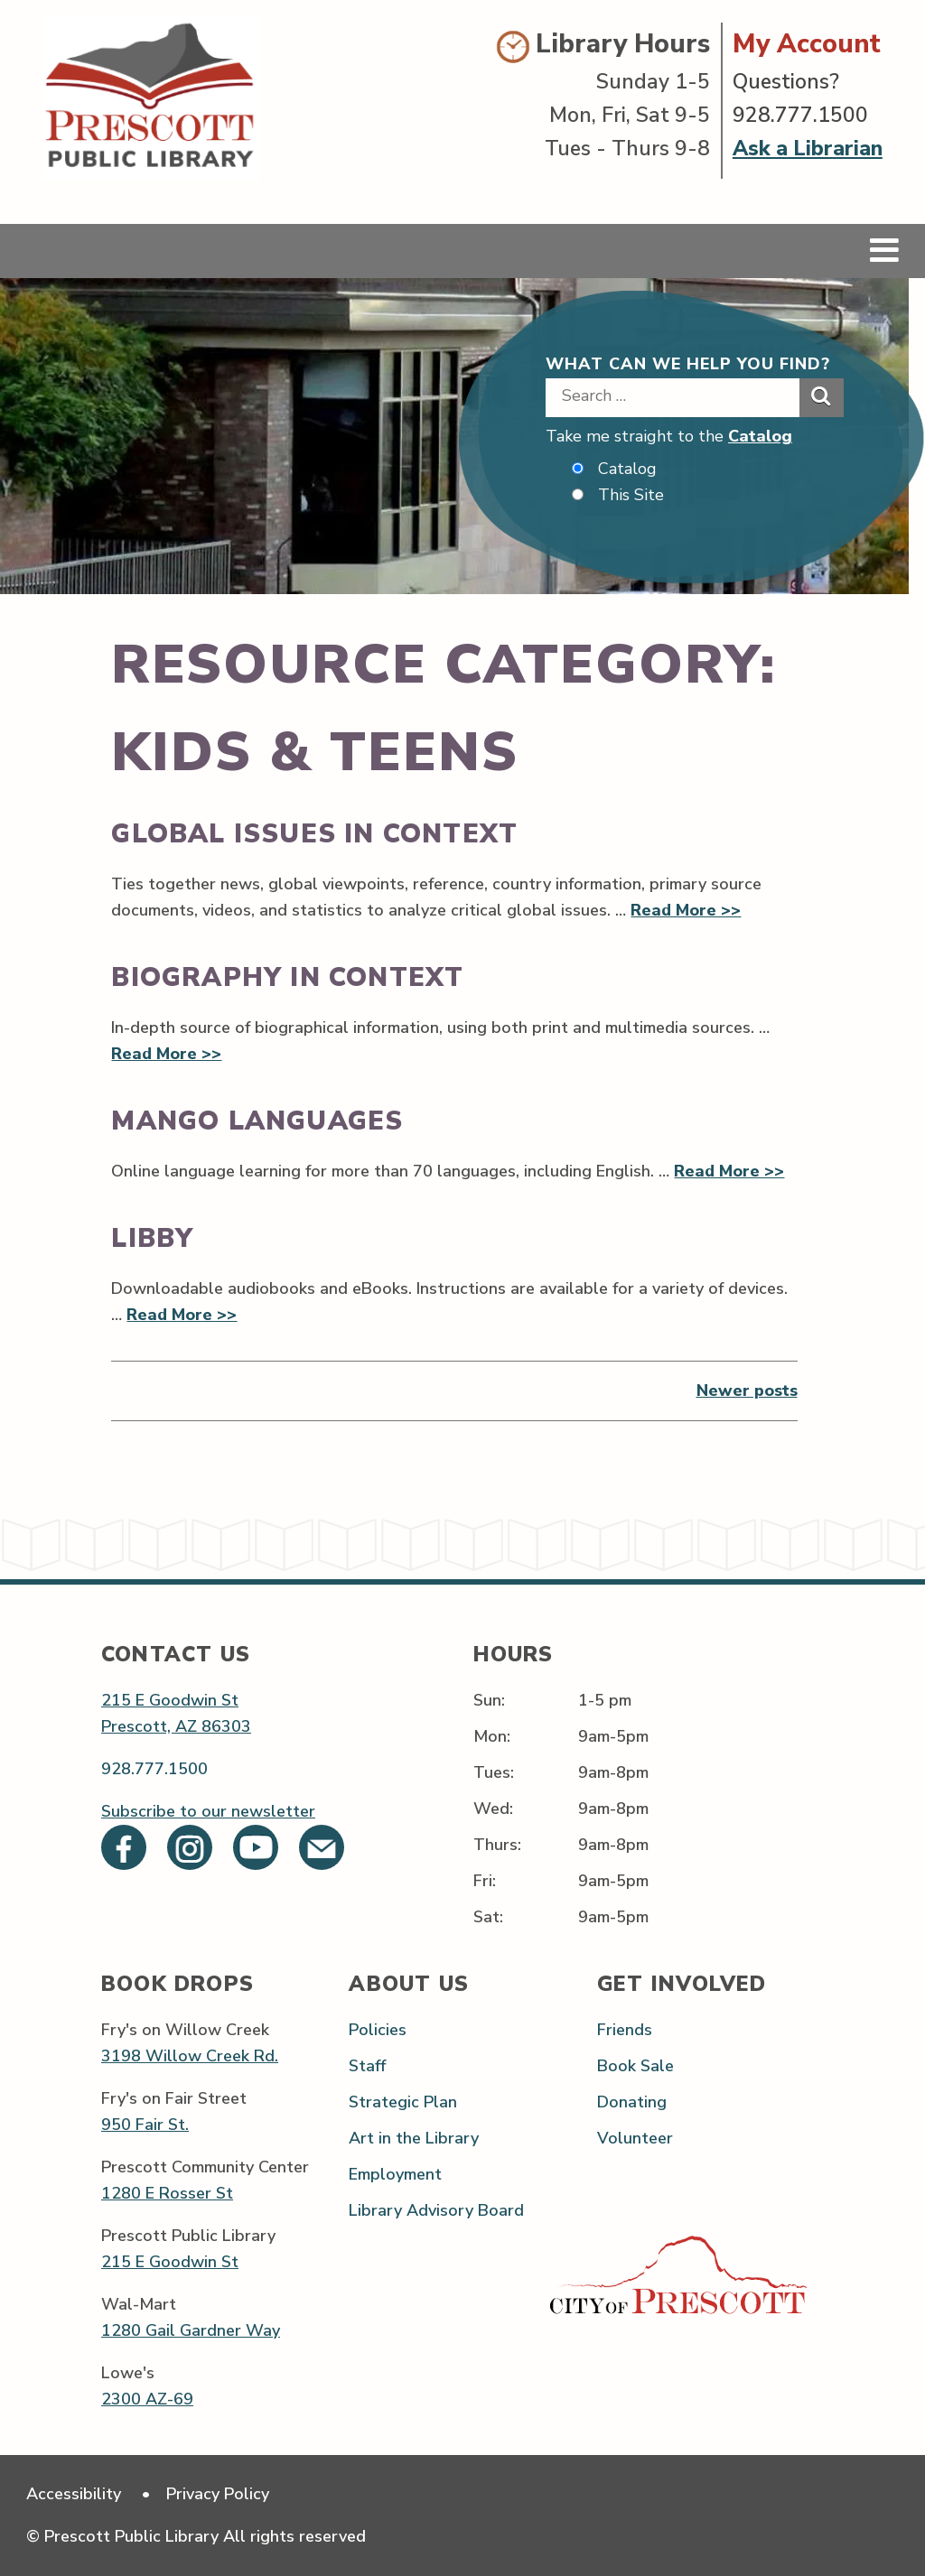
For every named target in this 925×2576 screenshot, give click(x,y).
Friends (624, 2030)
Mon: (491, 1736)
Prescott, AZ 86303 (176, 1726)
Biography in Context (287, 977)
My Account (807, 43)
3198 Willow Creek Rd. (189, 2056)
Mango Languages (257, 1121)
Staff (367, 2066)
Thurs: (497, 1844)
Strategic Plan (403, 2102)
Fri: (484, 1881)
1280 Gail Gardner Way (190, 2330)
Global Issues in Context (314, 833)
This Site (631, 495)
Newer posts (747, 1390)
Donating (632, 2102)
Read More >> (686, 910)
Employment (395, 2174)
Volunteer (635, 2138)
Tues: (493, 1772)
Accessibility (73, 2494)
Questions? (786, 82)
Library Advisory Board (436, 2210)
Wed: (493, 1808)
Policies (377, 2030)
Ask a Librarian (808, 149)
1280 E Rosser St (167, 2193)
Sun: (489, 1700)
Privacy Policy (217, 2494)
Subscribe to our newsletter (208, 1811)
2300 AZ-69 (147, 2399)
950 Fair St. (145, 2124)
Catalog (760, 436)
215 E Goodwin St (169, 1700)
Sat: (488, 1917)
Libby (152, 1238)
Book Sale (635, 2066)
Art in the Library (414, 2138)
